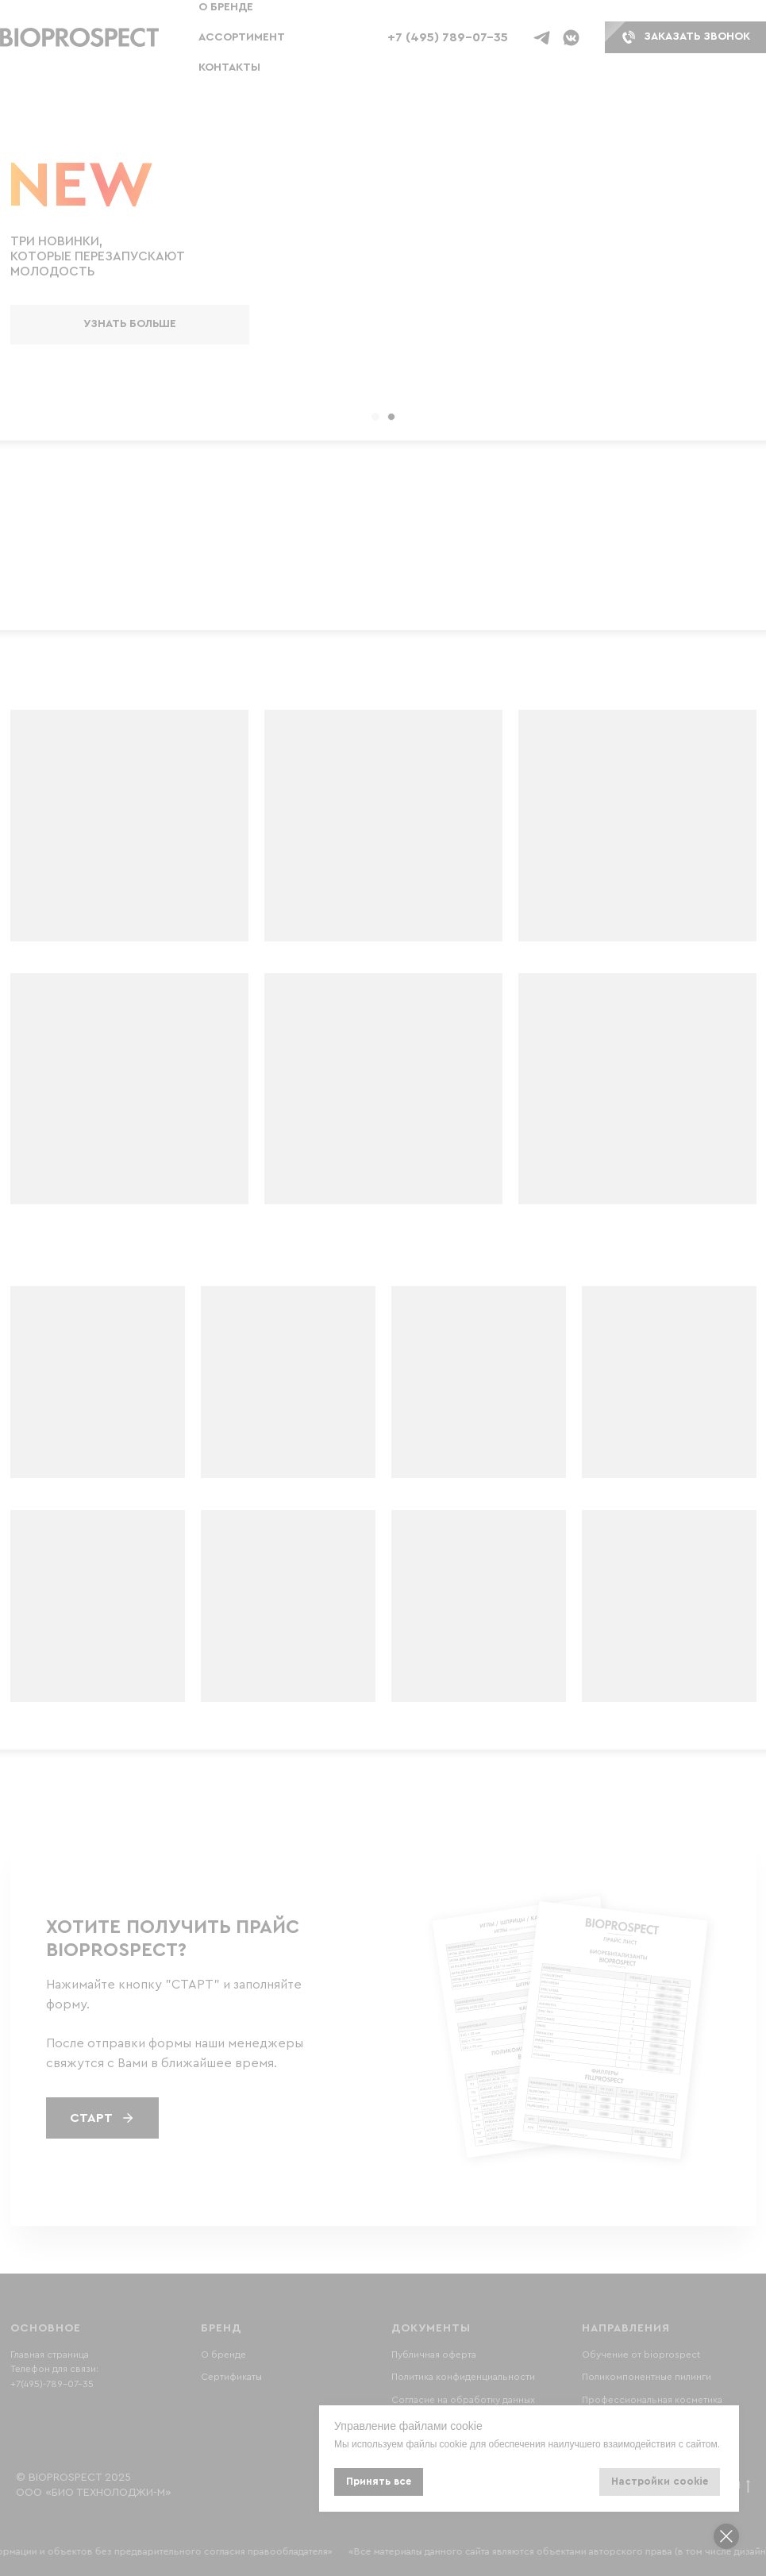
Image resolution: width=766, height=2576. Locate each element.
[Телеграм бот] (542, 38)
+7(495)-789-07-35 (52, 2384)
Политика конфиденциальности (463, 2377)
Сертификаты (231, 2377)
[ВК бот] (571, 38)
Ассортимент (241, 37)
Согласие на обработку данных (463, 2400)
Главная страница (49, 2354)
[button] (79, 38)
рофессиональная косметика (655, 2400)
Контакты (229, 67)
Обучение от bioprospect (641, 2354)
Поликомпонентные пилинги (646, 2377)
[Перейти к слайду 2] (391, 417)
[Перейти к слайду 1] (375, 417)
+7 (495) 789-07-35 (447, 37)
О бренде (225, 7)
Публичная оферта (433, 2354)
